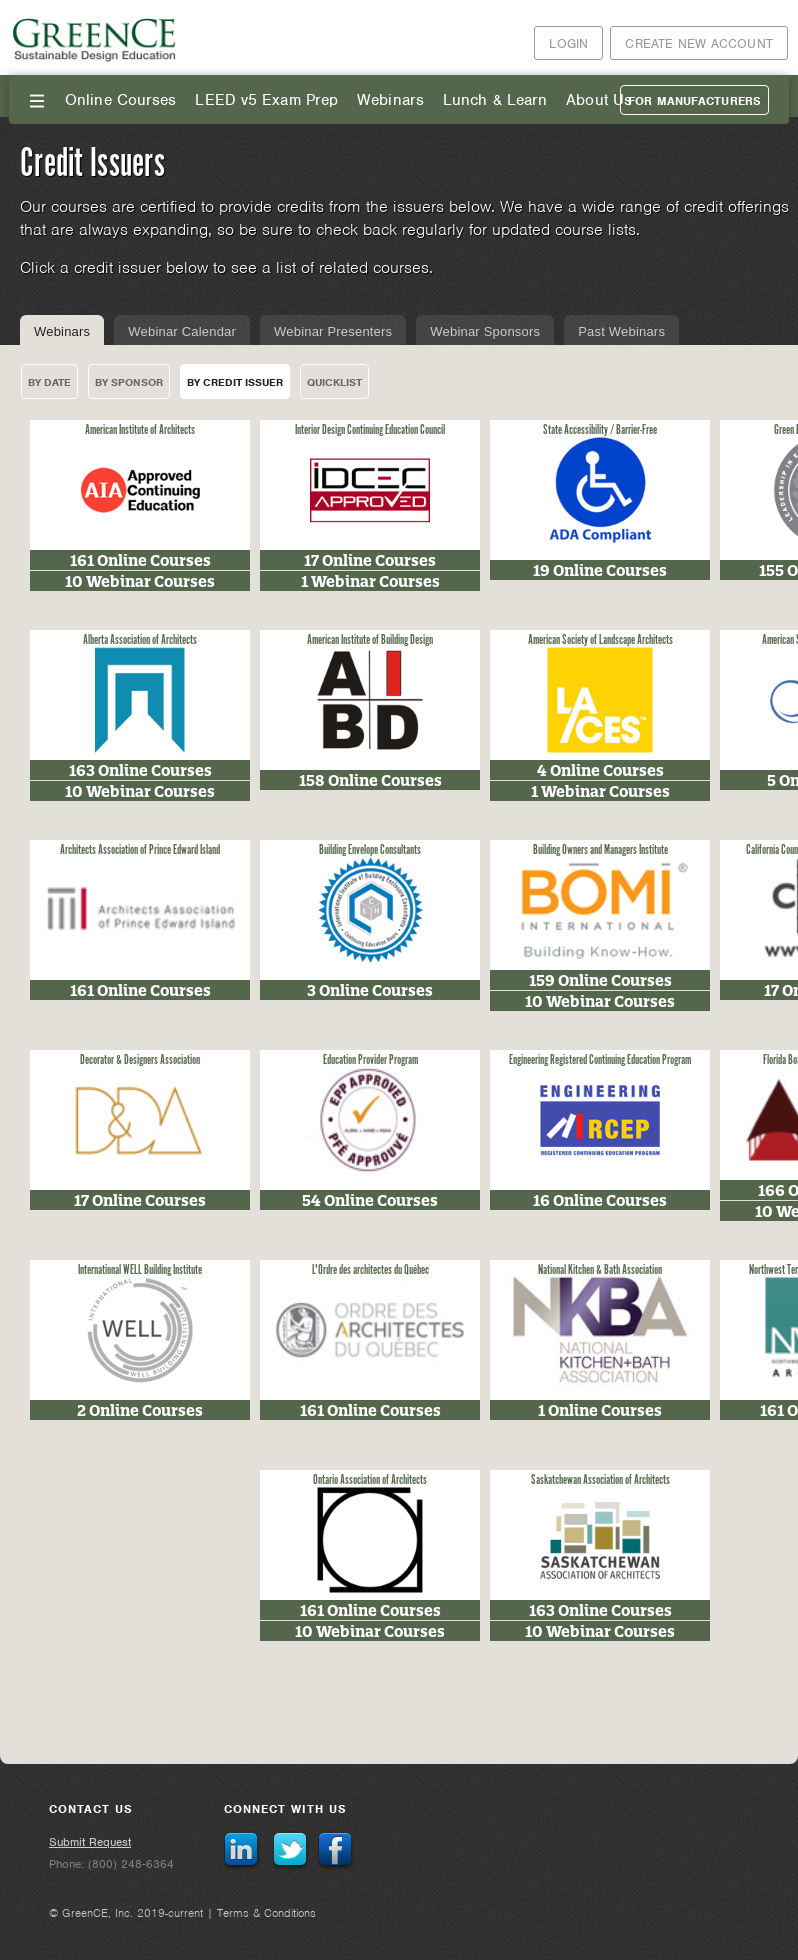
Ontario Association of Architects (370, 1480)
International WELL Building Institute (140, 1270)
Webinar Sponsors (485, 331)
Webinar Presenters (333, 331)
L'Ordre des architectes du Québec (370, 1270)
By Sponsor (129, 382)
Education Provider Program (370, 1060)
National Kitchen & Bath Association (600, 1270)
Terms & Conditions (266, 1913)
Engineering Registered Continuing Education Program (600, 1060)
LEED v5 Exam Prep (266, 100)
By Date (49, 382)
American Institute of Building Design (370, 640)
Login (568, 43)
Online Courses (120, 100)
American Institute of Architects (140, 430)
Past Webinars (621, 331)
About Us (599, 100)
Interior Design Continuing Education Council (370, 430)
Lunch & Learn (495, 100)
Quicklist (334, 382)
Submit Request (90, 1842)
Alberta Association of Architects (140, 640)
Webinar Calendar (182, 331)
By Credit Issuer (235, 382)
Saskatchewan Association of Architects (600, 1480)
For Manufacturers (694, 101)
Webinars (390, 100)
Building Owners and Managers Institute (600, 850)
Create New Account (699, 43)
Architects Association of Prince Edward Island (140, 850)
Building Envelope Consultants (370, 850)
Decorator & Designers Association (140, 1060)
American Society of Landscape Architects (600, 640)
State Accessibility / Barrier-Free (600, 430)
